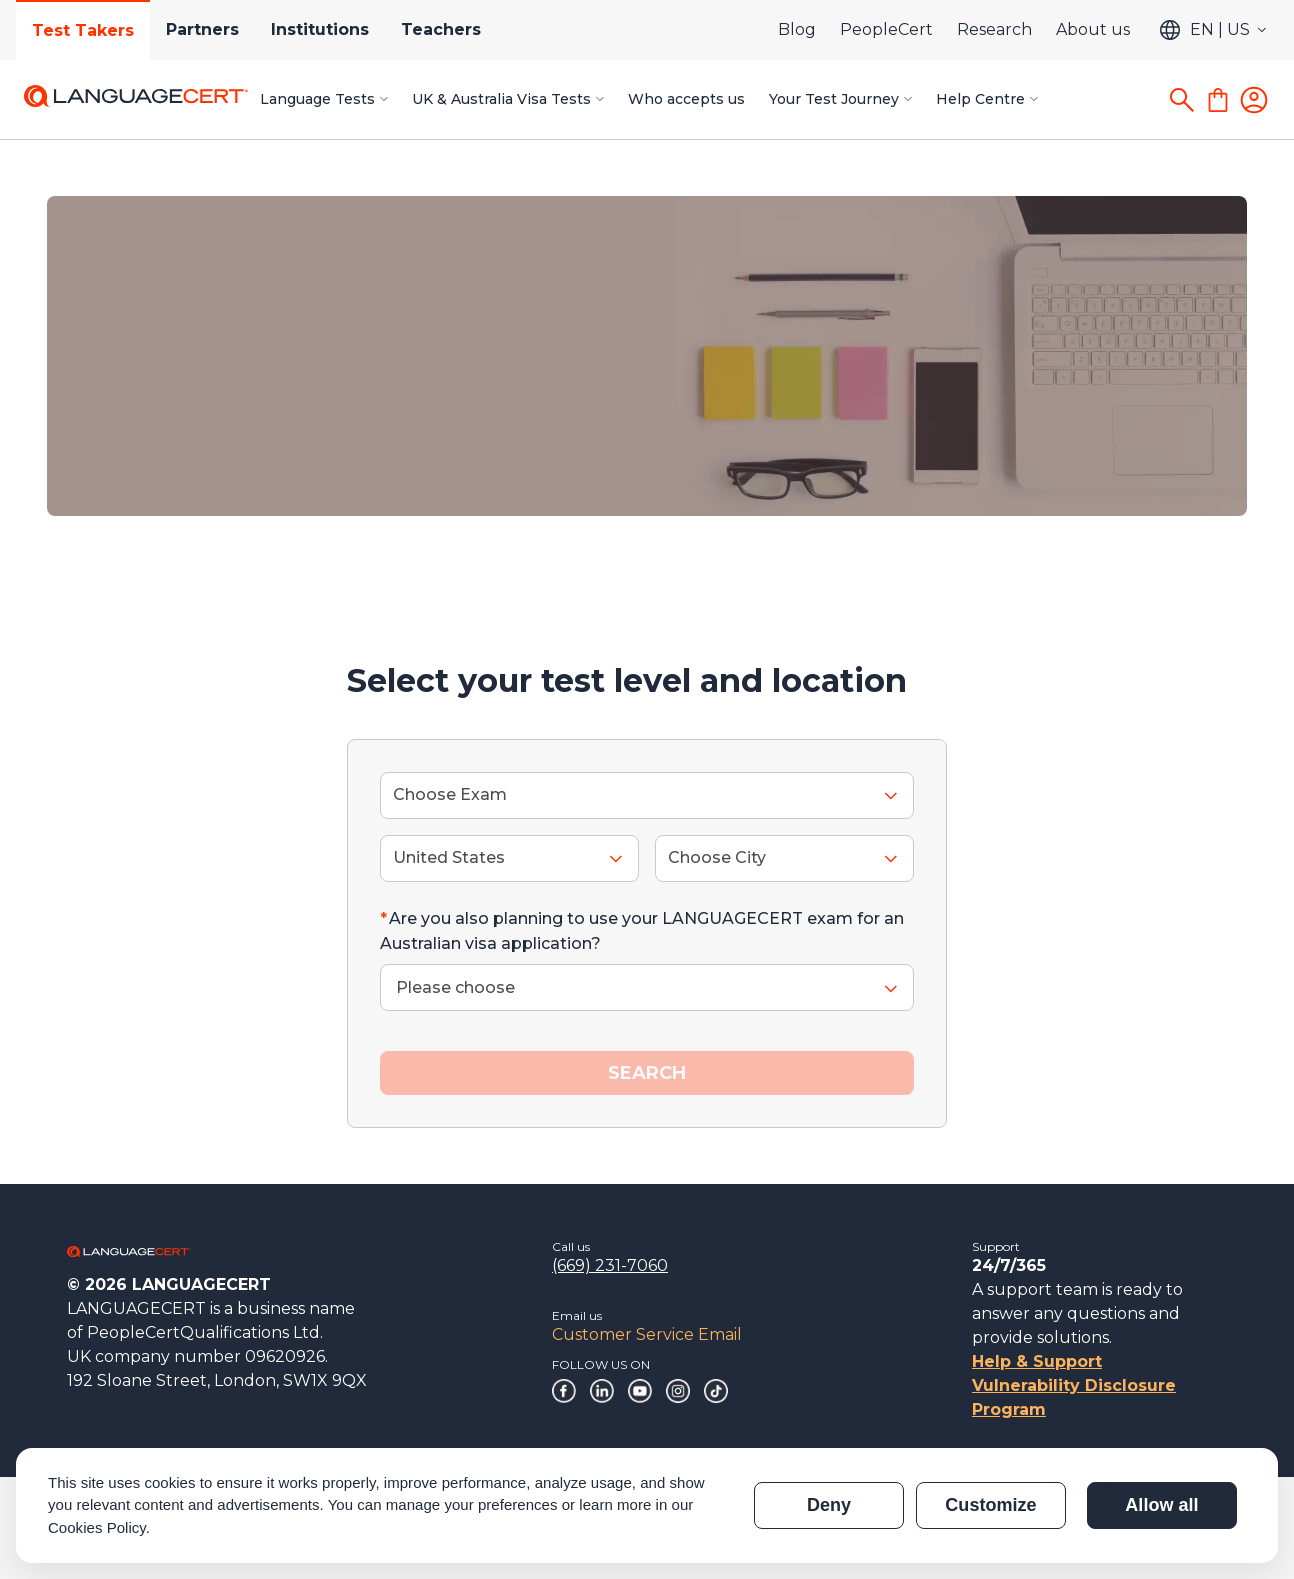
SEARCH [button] (647, 1073)
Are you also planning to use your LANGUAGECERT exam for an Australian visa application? (642, 931)
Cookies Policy (97, 1527)
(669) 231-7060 (610, 1265)
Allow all (1161, 1505)
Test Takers (83, 30)
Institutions (320, 29)
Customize (990, 1505)
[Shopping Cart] (1218, 100)
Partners (202, 29)
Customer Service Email (647, 1334)
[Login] (1254, 100)
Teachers (441, 29)
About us (1093, 29)
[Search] (1182, 100)
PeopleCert (886, 29)
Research (994, 29)
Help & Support (1037, 1361)
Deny (829, 1505)
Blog (797, 29)
